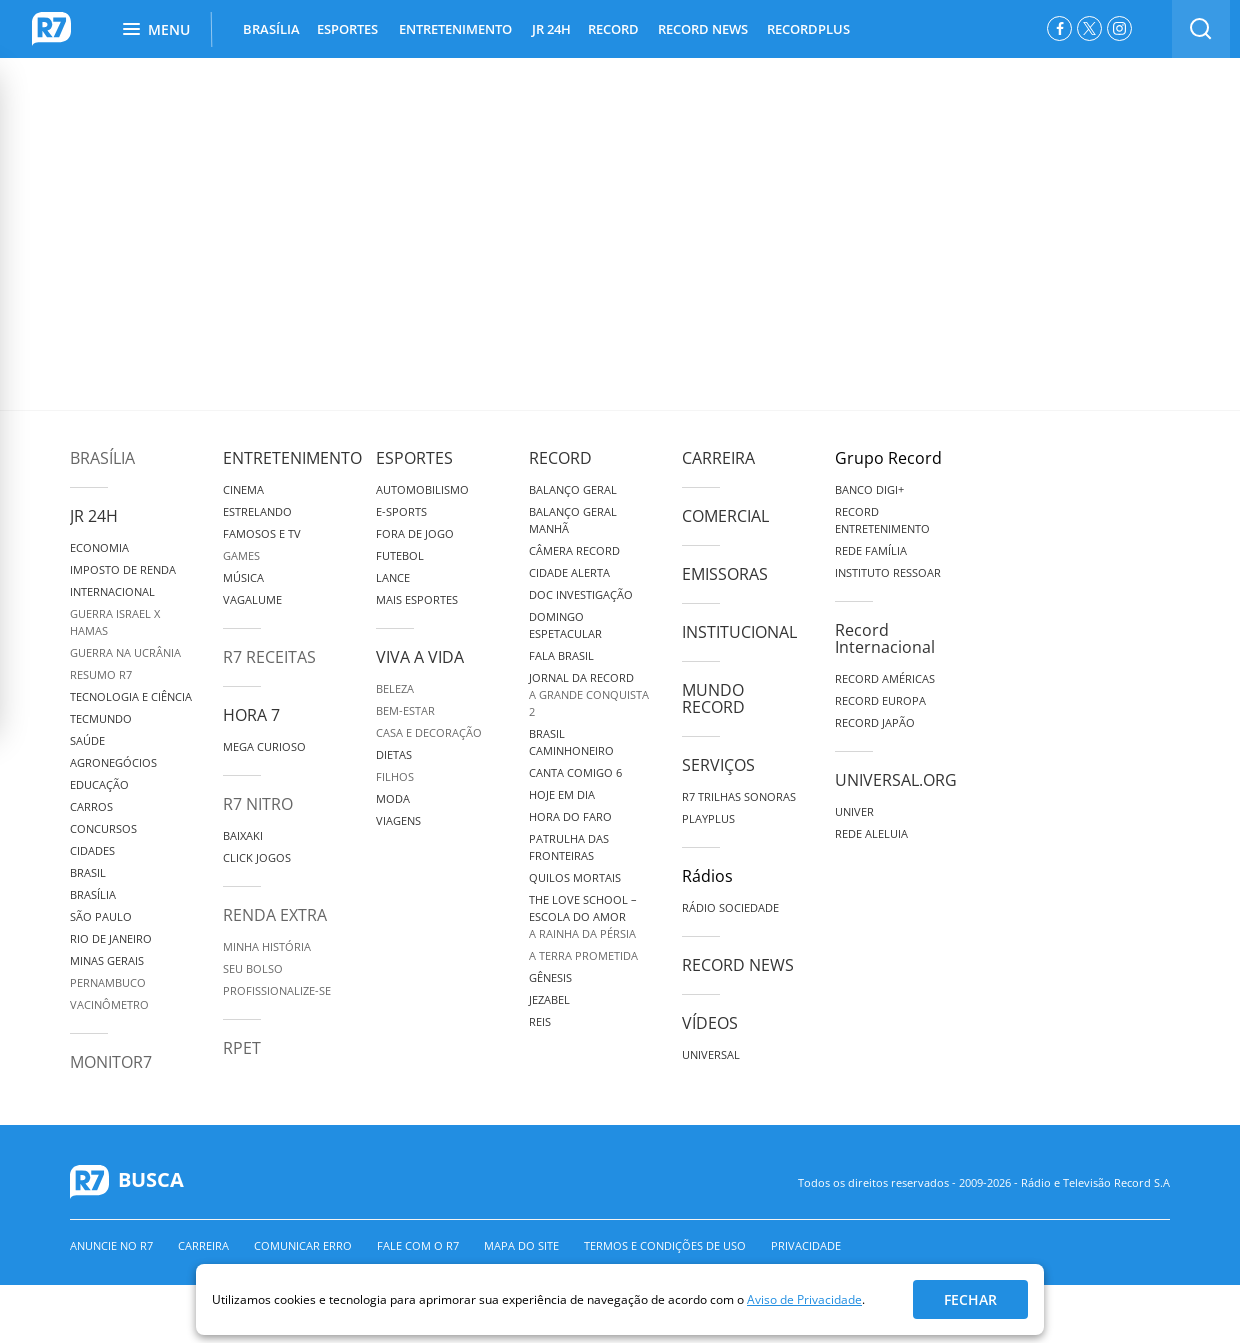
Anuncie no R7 (111, 1245)
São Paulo (101, 916)
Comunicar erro (303, 1245)
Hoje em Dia (562, 794)
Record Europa (880, 700)
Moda (393, 798)
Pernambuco (108, 982)
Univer (854, 811)
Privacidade (806, 1245)
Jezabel (549, 999)
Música (243, 577)
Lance (393, 577)
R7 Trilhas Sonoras (739, 796)
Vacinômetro (109, 1004)
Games (241, 555)
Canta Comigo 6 (575, 772)
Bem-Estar (405, 710)
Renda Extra (275, 915)
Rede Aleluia (871, 833)
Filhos (395, 776)
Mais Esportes (417, 599)
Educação (99, 784)
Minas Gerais (107, 960)
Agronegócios (113, 762)
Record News (738, 965)
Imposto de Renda (123, 569)
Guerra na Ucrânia (125, 652)
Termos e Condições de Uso (665, 1245)
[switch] (1201, 29)
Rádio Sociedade (730, 907)
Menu (156, 29)
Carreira (718, 458)
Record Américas (885, 678)
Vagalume (252, 599)
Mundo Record (713, 698)
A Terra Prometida (583, 955)
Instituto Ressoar (888, 572)
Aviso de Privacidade (804, 1299)
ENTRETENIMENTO (455, 29)
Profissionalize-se (277, 990)
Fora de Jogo (415, 533)
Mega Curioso (264, 746)
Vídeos (710, 1023)
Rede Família (871, 550)
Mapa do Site (521, 1245)
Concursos (103, 828)
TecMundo (101, 718)
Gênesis (550, 977)
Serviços (718, 765)
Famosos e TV (262, 533)
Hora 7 (251, 715)
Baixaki (243, 835)
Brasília (102, 458)
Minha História (267, 946)
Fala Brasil (561, 655)
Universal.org (896, 780)
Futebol (400, 555)
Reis (540, 1021)
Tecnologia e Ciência (131, 696)
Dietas (394, 754)
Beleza (395, 688)
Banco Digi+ (869, 489)
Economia (99, 547)
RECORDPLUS (808, 29)
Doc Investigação (581, 594)
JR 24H (551, 29)
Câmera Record (574, 550)
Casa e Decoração (429, 732)
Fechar (970, 1299)
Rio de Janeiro (111, 938)
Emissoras (725, 574)
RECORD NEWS (703, 29)
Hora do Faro (570, 816)
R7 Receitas (269, 657)
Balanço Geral (573, 489)
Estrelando (257, 511)
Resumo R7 (101, 674)
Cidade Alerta (569, 572)
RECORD (613, 29)
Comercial (725, 516)
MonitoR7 (111, 1062)
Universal (711, 1054)
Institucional (739, 632)
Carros (91, 806)
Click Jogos (257, 857)
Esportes (414, 458)
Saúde (87, 740)
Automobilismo (422, 489)
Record (560, 458)
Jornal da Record (581, 677)
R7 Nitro (258, 804)
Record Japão (875, 722)
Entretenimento (292, 458)
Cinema (243, 489)
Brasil (88, 872)
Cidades (92, 850)
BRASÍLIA (271, 29)
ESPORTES (347, 29)
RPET (242, 1048)
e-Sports (401, 511)
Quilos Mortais (575, 877)
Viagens (398, 820)
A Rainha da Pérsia (582, 933)
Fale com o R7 (418, 1245)
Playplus (708, 818)
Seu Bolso (253, 968)
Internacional (112, 591)
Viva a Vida (420, 657)
